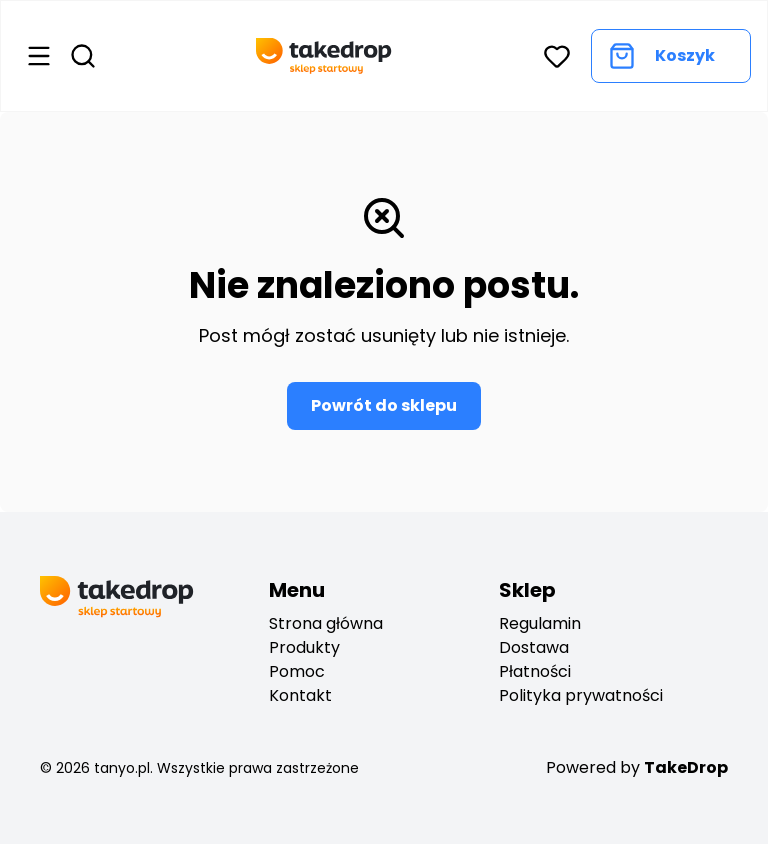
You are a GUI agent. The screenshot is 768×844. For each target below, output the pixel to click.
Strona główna (326, 623)
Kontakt (300, 695)
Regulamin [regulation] (540, 623)
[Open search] (83, 56)
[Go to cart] (671, 56)
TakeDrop (686, 767)
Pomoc (297, 671)
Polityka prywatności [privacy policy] (581, 695)
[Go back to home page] (324, 56)
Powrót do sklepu (384, 405)
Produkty (304, 647)
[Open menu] (39, 56)
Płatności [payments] (535, 671)
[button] (557, 56)
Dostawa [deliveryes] (534, 647)
